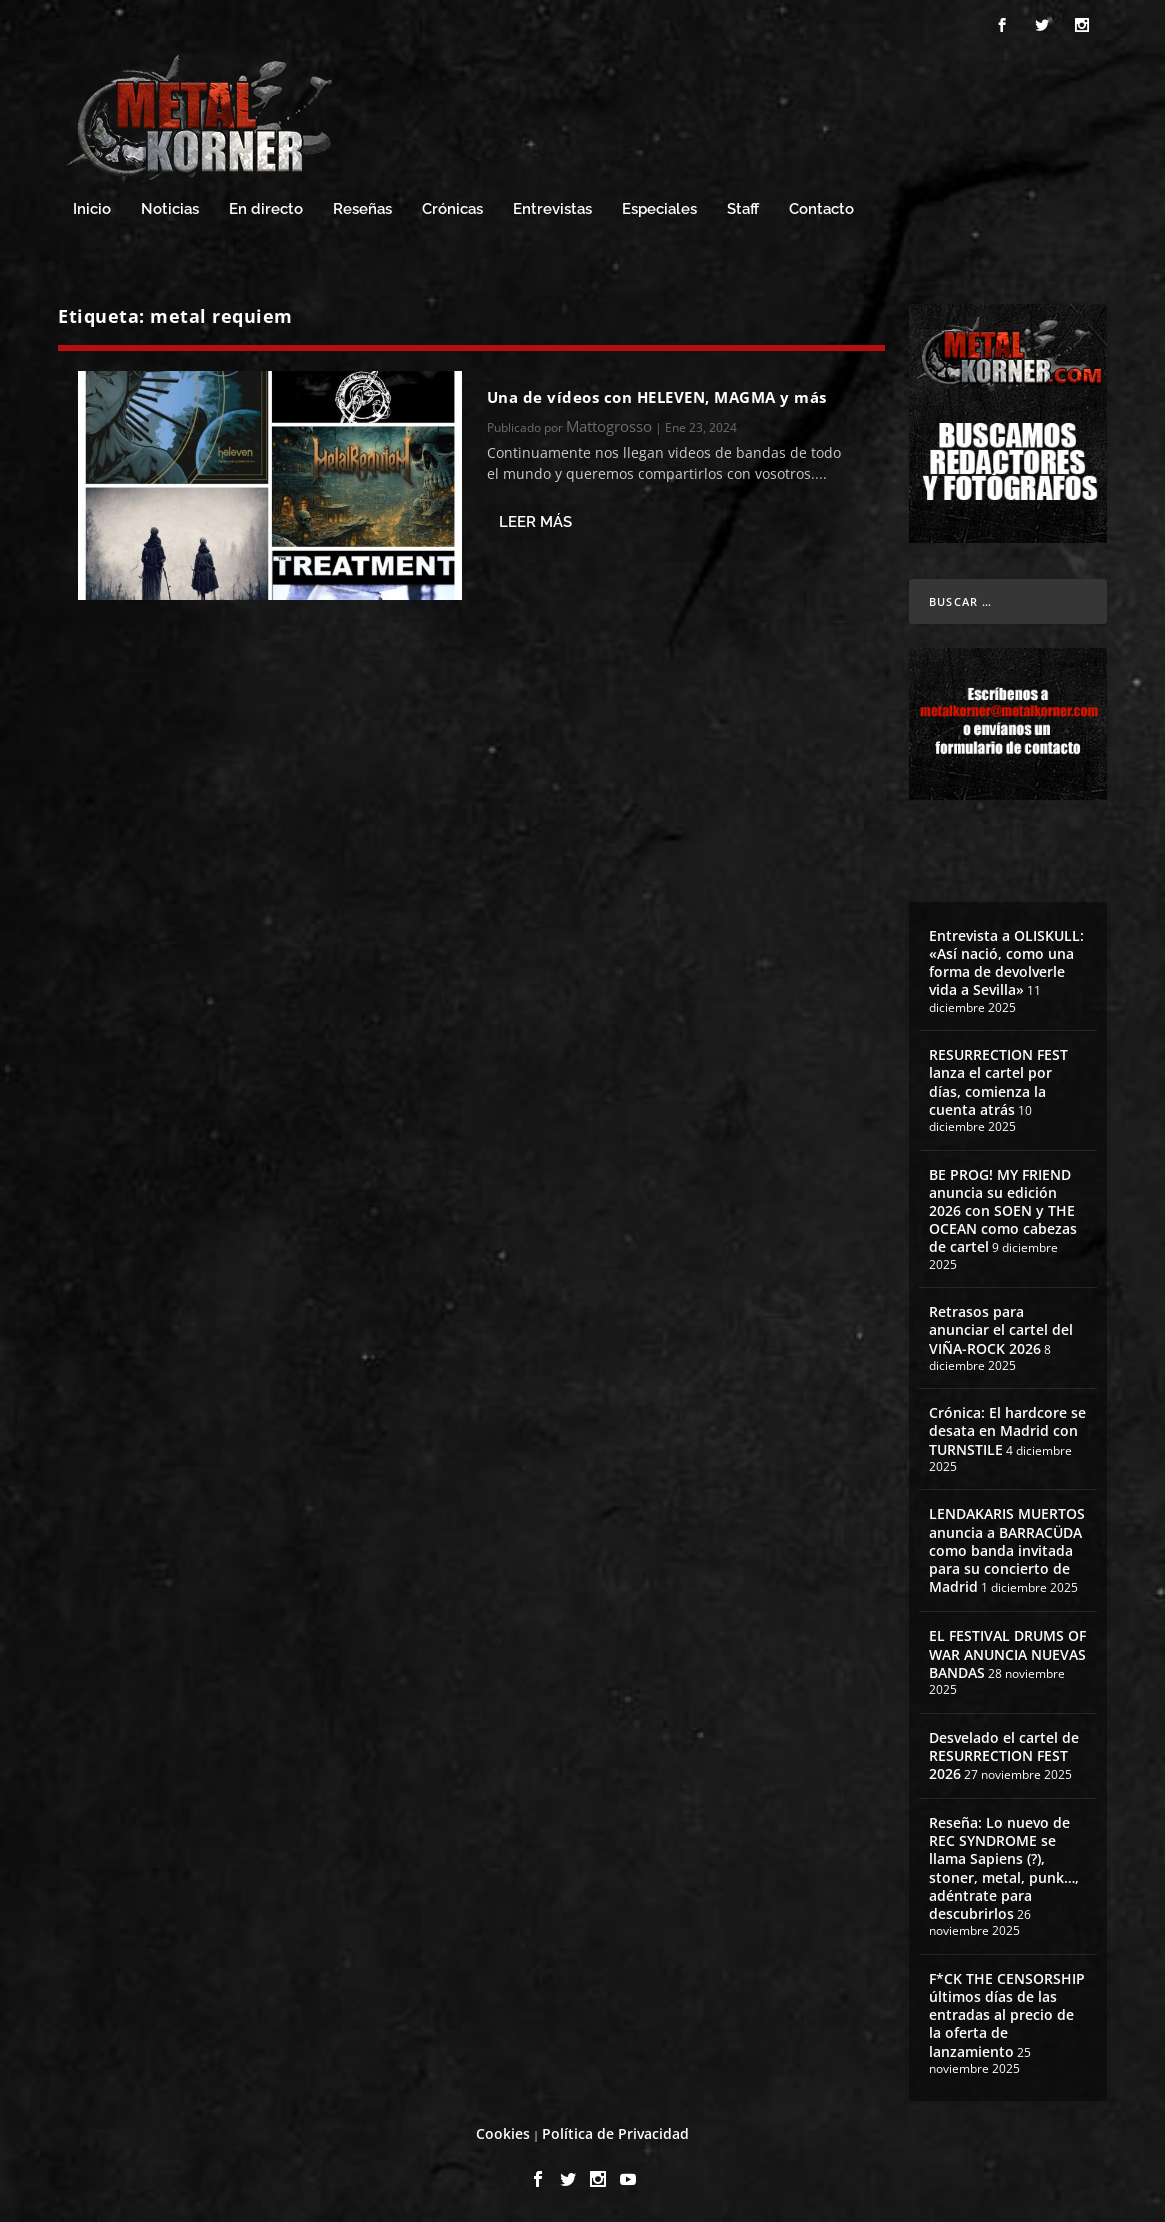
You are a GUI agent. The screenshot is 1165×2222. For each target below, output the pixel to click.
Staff (743, 209)
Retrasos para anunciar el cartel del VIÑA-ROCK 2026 (1001, 1329)
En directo (266, 209)
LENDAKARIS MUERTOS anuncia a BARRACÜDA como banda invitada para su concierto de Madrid (1007, 1550)
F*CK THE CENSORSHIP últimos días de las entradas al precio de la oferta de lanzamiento (1007, 2015)
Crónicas (452, 209)
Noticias (170, 209)
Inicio (92, 209)
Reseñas (362, 209)
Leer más (535, 522)
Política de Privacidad (615, 2133)
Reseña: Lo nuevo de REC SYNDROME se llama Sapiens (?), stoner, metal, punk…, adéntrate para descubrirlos (1004, 1868)
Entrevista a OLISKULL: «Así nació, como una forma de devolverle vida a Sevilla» (1006, 963)
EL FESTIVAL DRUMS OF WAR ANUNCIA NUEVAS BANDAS (1007, 1653)
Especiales (659, 209)
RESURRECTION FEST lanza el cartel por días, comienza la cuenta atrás (998, 1082)
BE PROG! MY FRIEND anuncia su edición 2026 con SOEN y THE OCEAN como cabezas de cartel (1003, 1211)
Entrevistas (552, 209)
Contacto (821, 209)
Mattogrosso (609, 426)
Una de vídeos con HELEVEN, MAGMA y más (657, 397)
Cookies (503, 2133)
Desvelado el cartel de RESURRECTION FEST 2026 (1004, 1755)
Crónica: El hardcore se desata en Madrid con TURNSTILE (1007, 1430)
